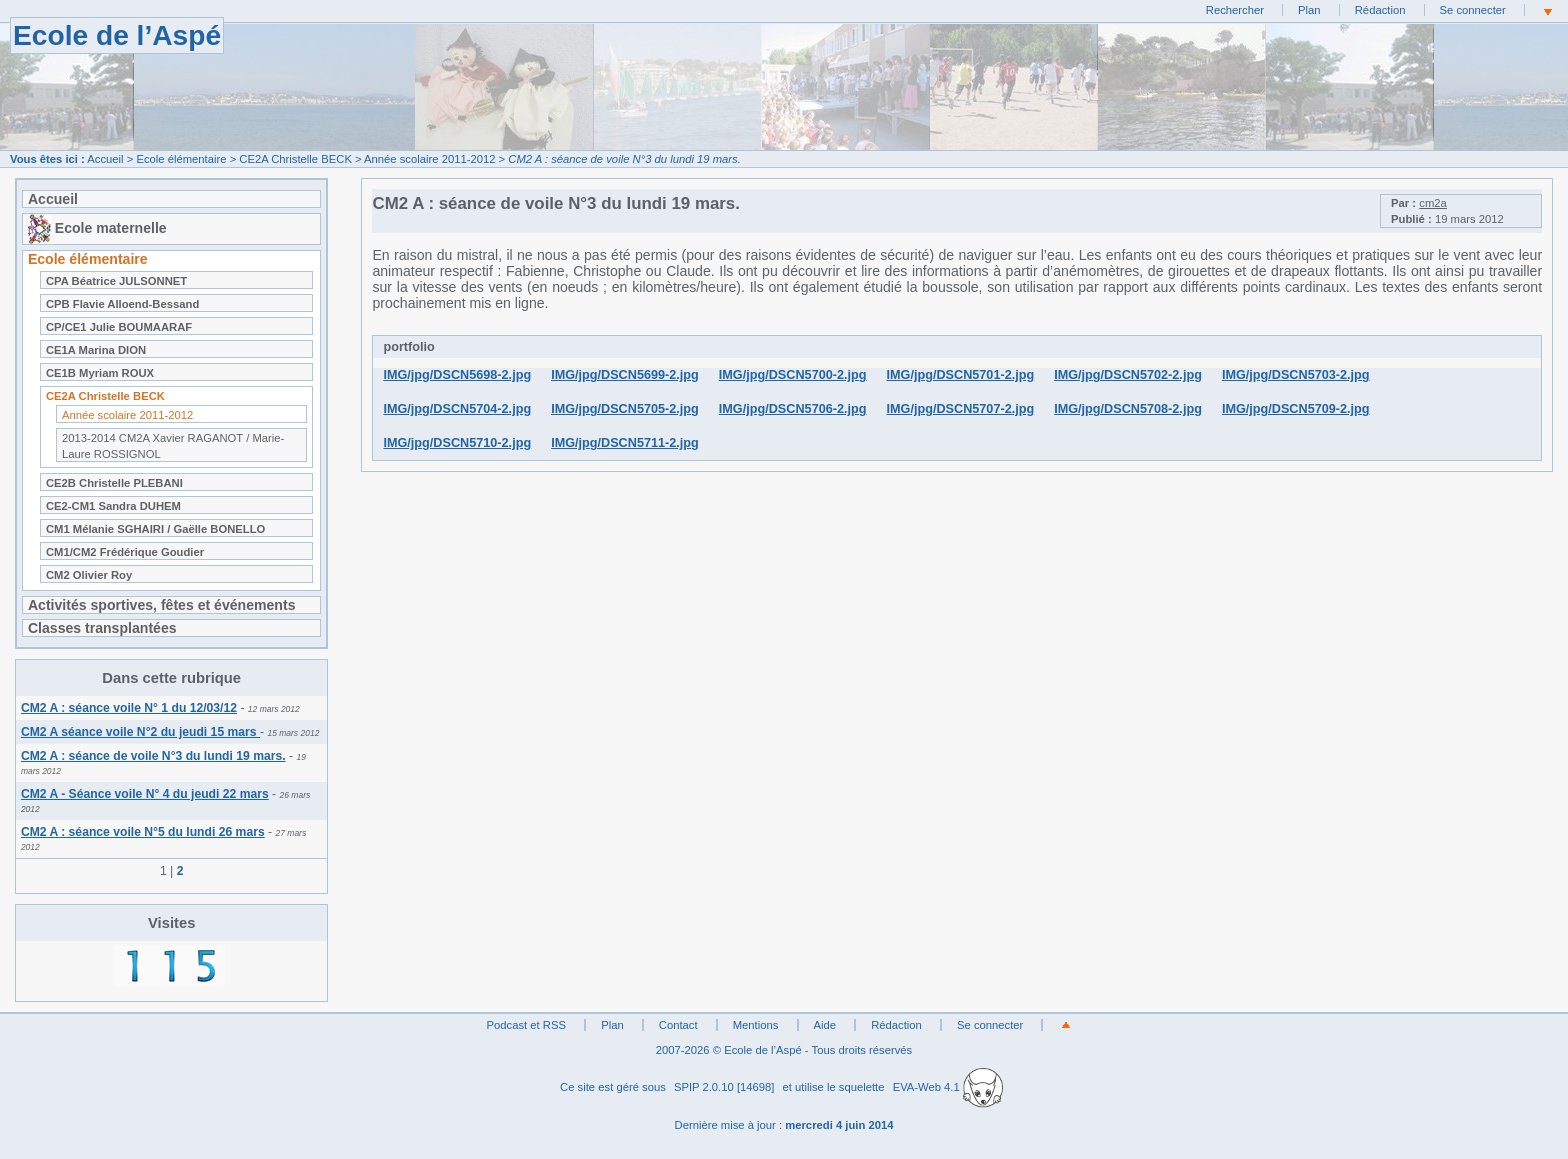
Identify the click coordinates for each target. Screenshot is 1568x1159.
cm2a (1433, 203)
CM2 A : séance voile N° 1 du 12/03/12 (129, 708)
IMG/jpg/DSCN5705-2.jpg (625, 409)
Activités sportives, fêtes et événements (162, 605)
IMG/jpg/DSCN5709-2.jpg (1296, 409)
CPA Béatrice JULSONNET (116, 281)
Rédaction (1380, 10)
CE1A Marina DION (96, 350)
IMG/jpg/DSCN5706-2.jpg (793, 409)
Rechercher (1235, 10)
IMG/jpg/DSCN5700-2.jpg (793, 375)
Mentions (756, 1025)
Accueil (105, 159)
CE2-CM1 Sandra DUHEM (113, 506)
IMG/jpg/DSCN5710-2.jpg (457, 443)
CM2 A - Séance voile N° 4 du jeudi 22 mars (145, 794)
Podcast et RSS (526, 1025)
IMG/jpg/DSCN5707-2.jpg (961, 409)
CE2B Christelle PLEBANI (114, 483)
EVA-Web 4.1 (948, 1087)
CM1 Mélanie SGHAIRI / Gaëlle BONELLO (155, 529)
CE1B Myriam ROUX (100, 373)
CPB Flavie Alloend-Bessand (122, 304)
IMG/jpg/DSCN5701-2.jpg (961, 375)
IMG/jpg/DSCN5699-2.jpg (625, 375)
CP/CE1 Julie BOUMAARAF (119, 327)
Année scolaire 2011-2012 (429, 159)
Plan (1309, 10)
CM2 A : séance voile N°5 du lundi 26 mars (143, 832)
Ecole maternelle (97, 228)
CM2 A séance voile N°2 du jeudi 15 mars (140, 732)
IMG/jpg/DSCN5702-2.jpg (1128, 375)
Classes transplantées (102, 628)
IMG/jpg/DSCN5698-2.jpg (457, 375)
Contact (678, 1025)
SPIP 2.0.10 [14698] (724, 1087)
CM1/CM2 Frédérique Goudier (125, 552)
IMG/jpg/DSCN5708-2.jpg (1128, 409)
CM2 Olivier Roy (89, 575)
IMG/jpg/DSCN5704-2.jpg (457, 409)
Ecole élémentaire (181, 159)
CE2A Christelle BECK (295, 159)
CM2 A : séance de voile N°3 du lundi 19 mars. (153, 756)
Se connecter (1473, 10)
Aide (825, 1025)
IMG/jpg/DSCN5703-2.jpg (1296, 375)
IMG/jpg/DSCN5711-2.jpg (625, 443)
